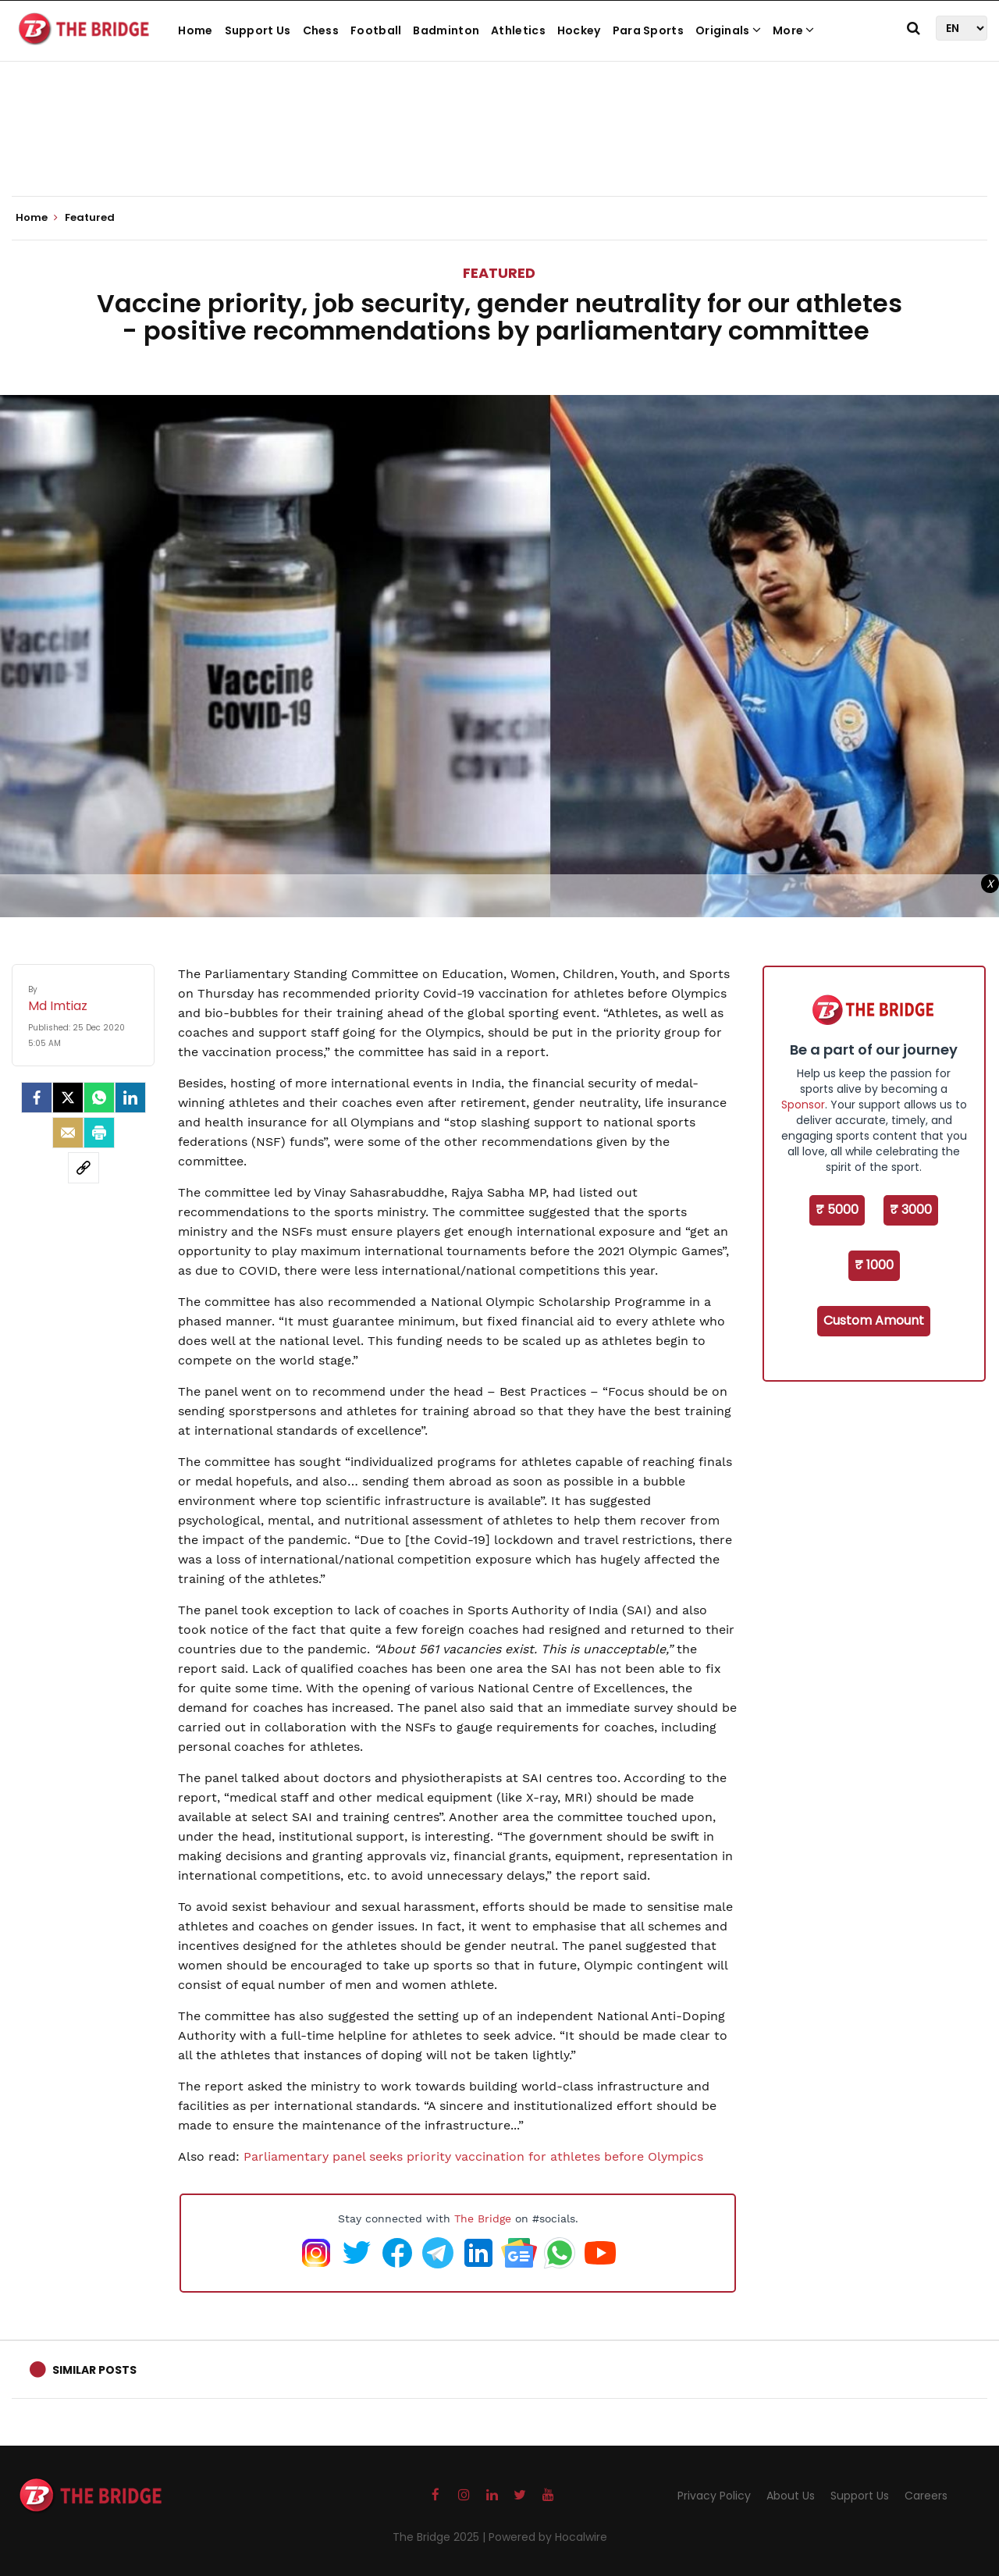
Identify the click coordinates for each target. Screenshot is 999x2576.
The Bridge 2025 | (441, 2537)
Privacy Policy (714, 2495)
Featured (499, 273)
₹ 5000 (837, 1210)
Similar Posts (94, 2370)
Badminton (446, 30)
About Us (790, 2495)
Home (195, 30)
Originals (728, 30)
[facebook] (36, 1097)
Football (375, 30)
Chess (321, 30)
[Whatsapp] (99, 1097)
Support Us (258, 30)
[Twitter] (68, 1097)
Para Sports (648, 30)
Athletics (518, 30)
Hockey (579, 30)
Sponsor (803, 1104)
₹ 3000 (911, 1210)
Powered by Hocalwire (548, 2537)
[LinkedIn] (130, 1097)
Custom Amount (873, 1320)
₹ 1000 (874, 1265)
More (794, 30)
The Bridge (482, 2218)
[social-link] (83, 1167)
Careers (926, 2495)
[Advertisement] (499, 148)
